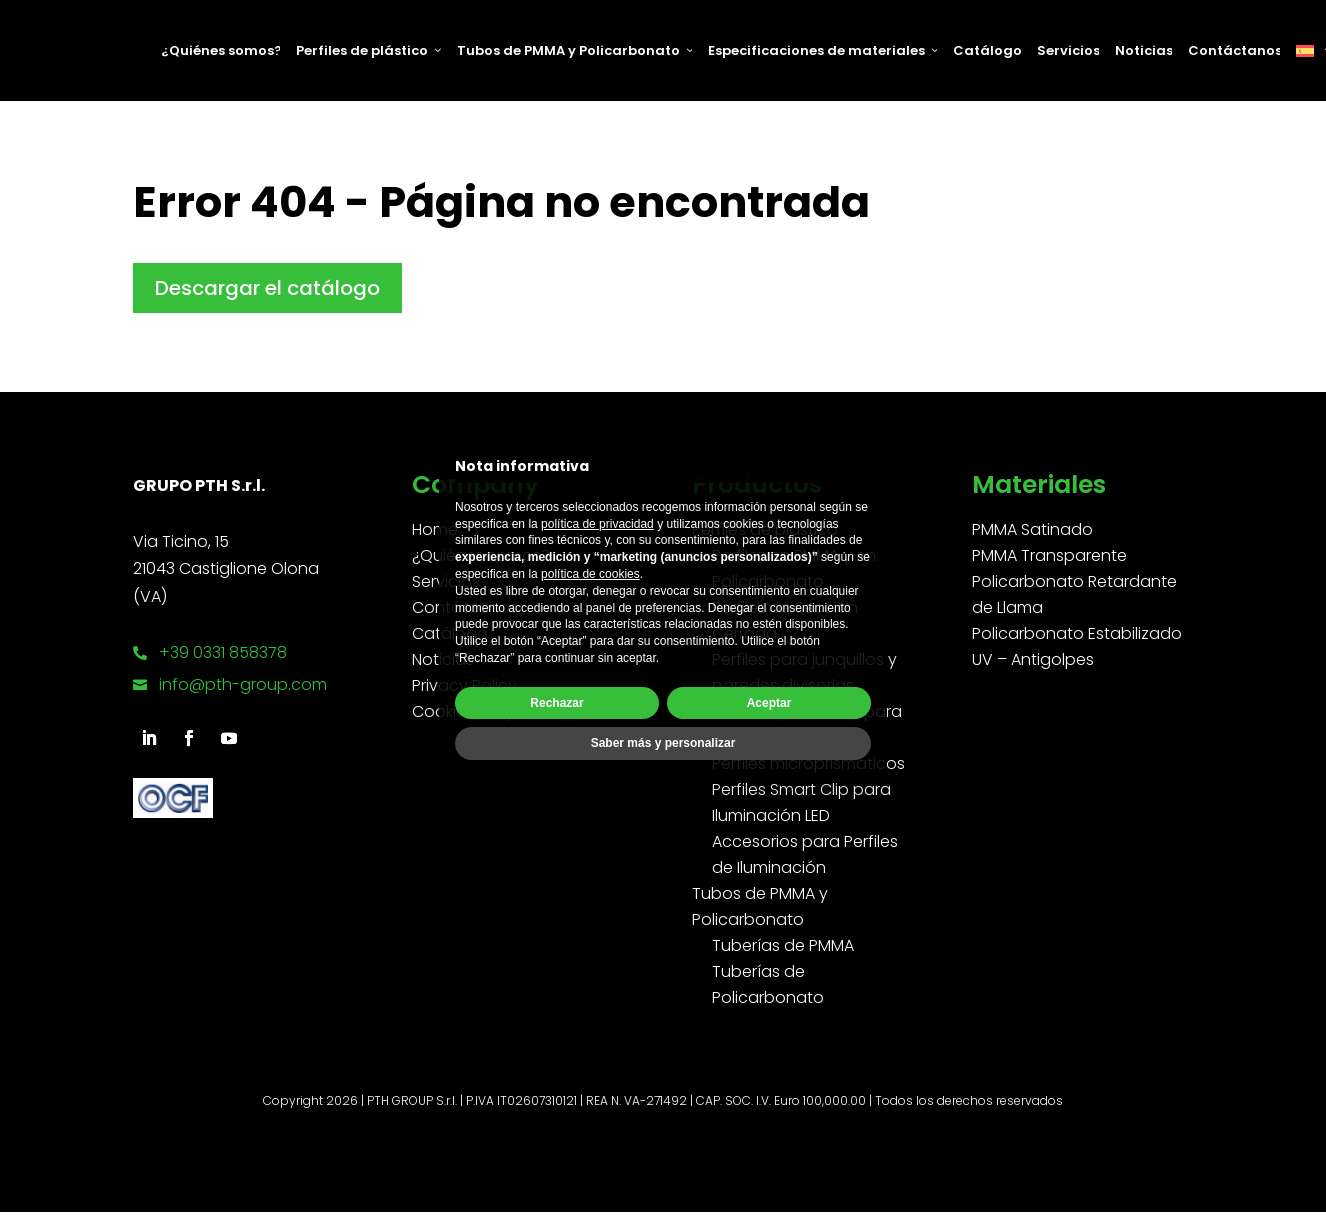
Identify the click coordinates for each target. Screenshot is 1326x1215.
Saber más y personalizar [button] (663, 743)
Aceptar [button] (769, 703)
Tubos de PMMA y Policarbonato (574, 50)
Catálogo (987, 50)
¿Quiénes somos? (220, 50)
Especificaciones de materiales (822, 50)
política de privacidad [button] (597, 524)
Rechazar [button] (556, 703)
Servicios (1068, 50)
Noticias (1143, 50)
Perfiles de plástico (369, 50)
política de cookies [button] (590, 574)
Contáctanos (1234, 50)
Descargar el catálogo (267, 288)
